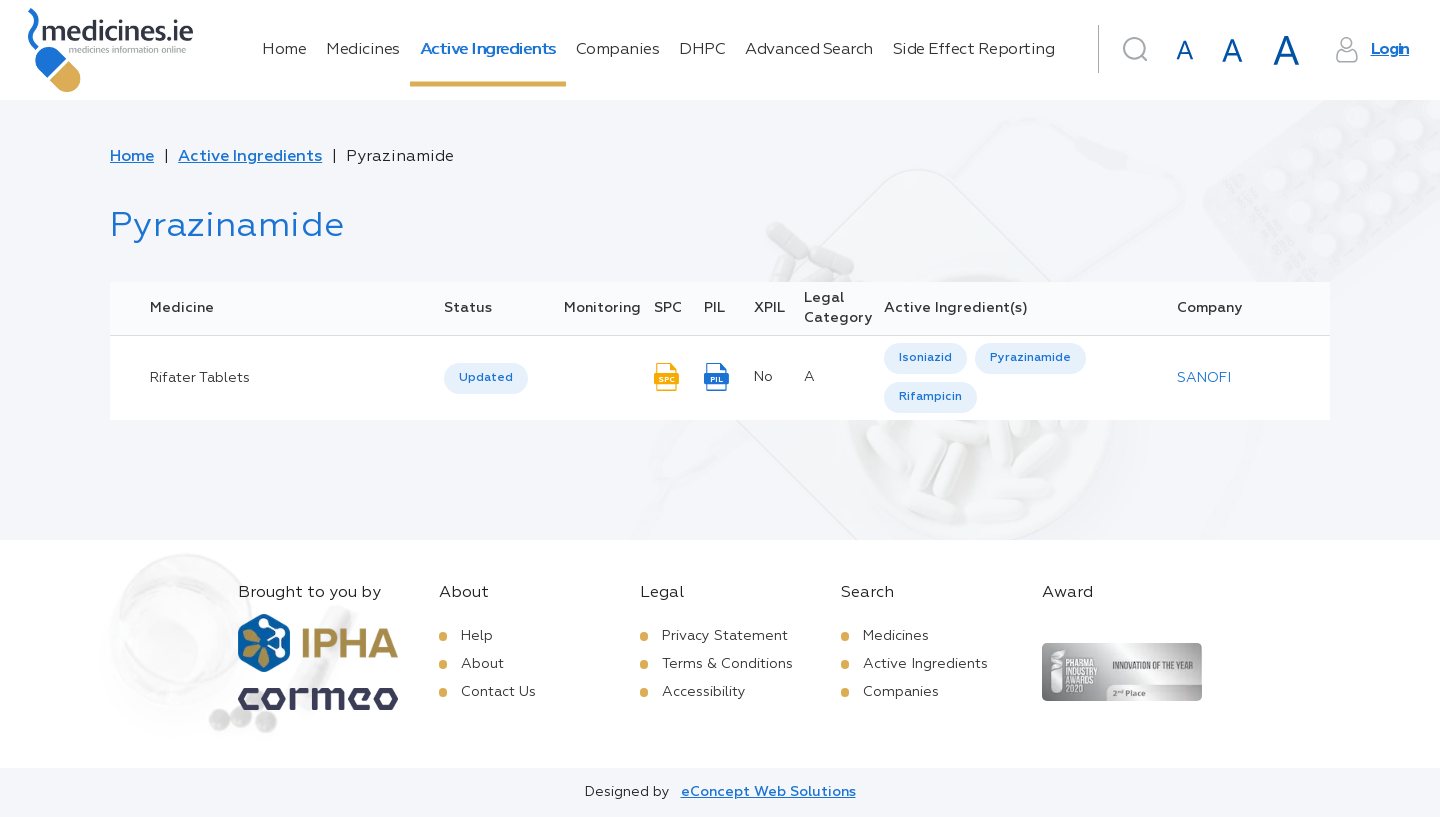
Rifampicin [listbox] (930, 397)
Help (477, 636)
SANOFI (1204, 378)
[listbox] (486, 378)
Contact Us (498, 692)
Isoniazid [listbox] (925, 358)
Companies (618, 50)
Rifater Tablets (200, 378)
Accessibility (704, 692)
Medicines (363, 50)
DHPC (702, 50)
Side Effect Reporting (974, 50)
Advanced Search (809, 50)
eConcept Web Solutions (768, 792)
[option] (925, 358)
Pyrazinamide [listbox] (1030, 358)
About (482, 664)
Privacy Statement (725, 636)
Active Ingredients (488, 50)
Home (284, 50)
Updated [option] (486, 378)
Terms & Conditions (727, 664)
